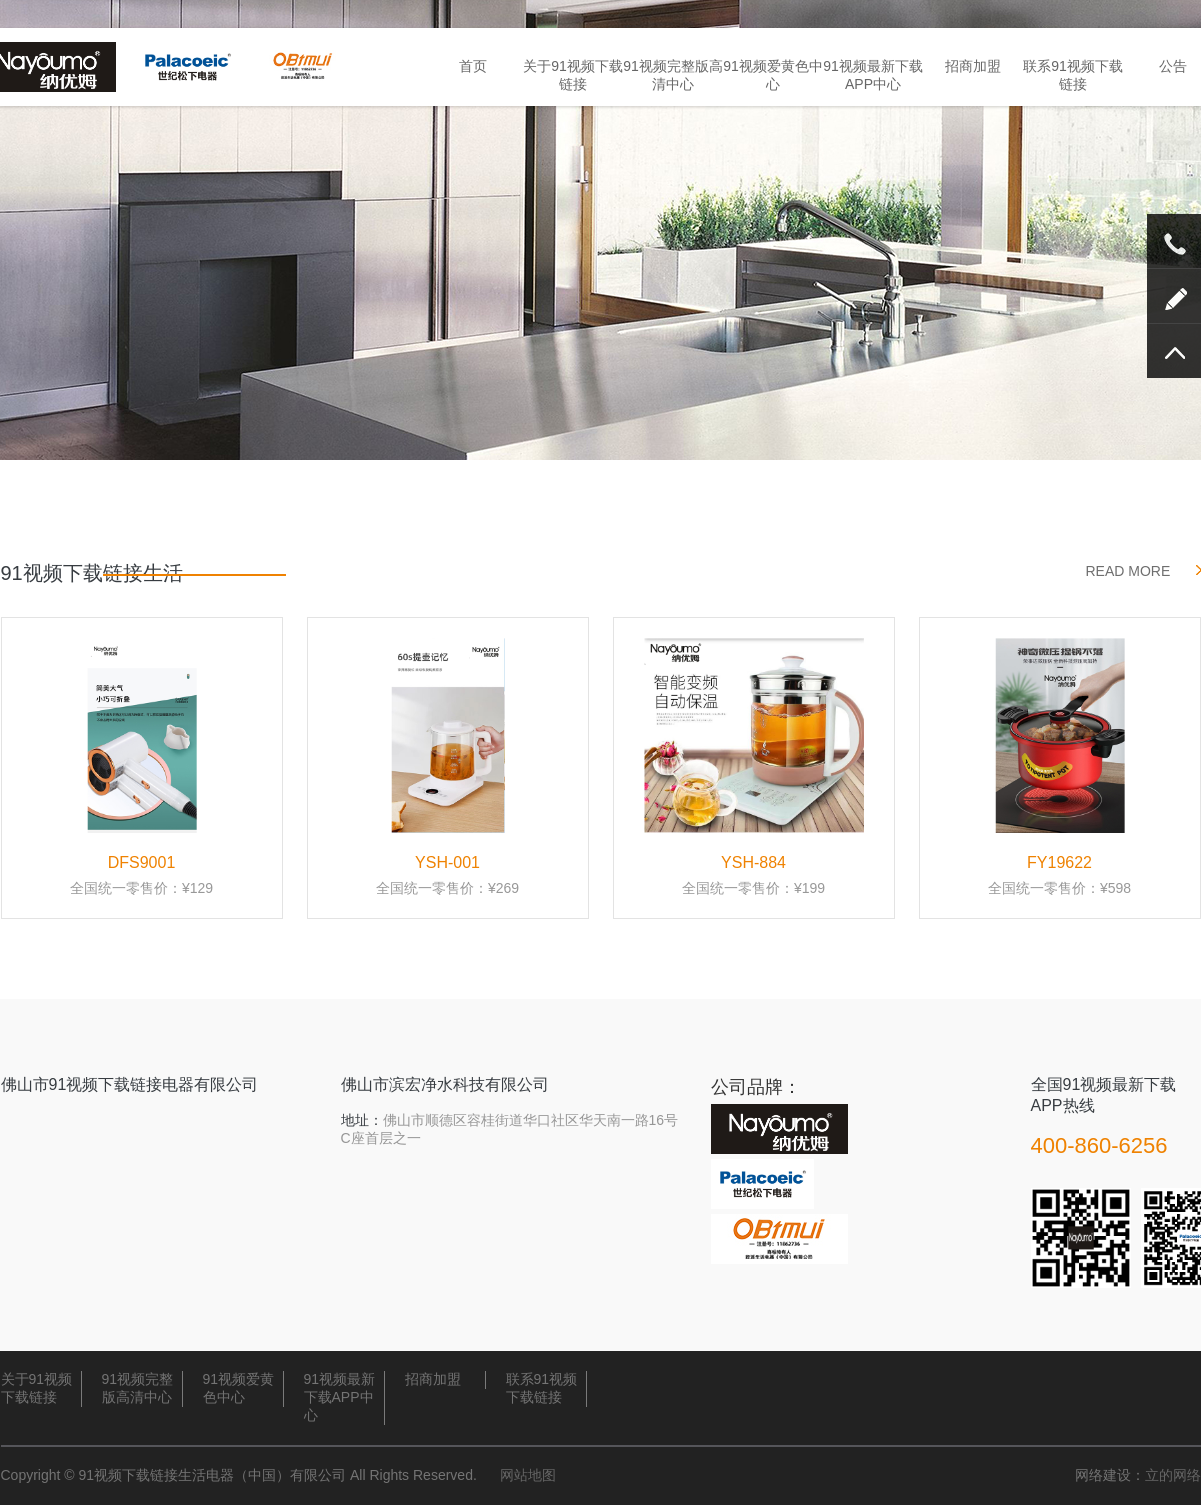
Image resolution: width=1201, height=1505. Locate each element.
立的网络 (1173, 1475)
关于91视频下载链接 (573, 75)
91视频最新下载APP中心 (873, 75)
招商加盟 (973, 66)
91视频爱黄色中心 (773, 75)
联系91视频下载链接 (1073, 75)
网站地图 (528, 1475)
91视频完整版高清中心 (673, 75)
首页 (473, 66)
